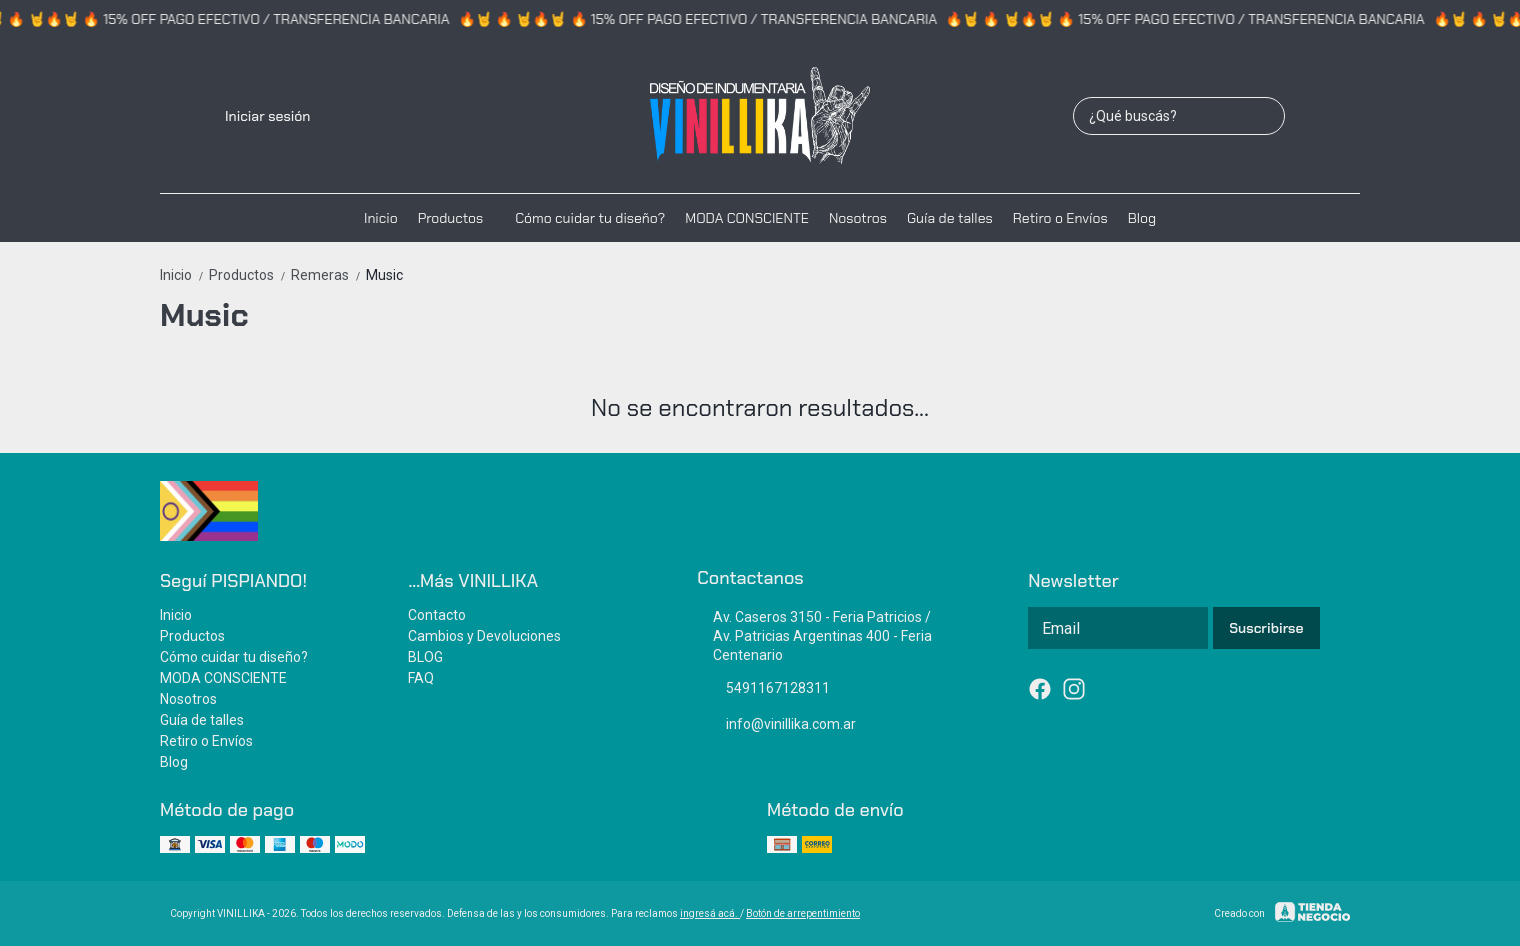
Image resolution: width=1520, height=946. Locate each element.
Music (384, 275)
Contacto (437, 615)
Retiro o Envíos (1060, 218)
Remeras (328, 275)
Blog (1142, 218)
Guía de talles (950, 218)
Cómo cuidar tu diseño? (590, 218)
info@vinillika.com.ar (776, 725)
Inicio (381, 218)
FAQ (421, 678)
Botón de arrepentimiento (803, 913)
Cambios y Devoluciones (484, 636)
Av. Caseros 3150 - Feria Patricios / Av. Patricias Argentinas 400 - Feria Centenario (814, 636)
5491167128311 (763, 689)
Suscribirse (1266, 628)
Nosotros (858, 218)
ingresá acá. (710, 913)
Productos (461, 218)
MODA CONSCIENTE (747, 218)
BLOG (425, 657)
